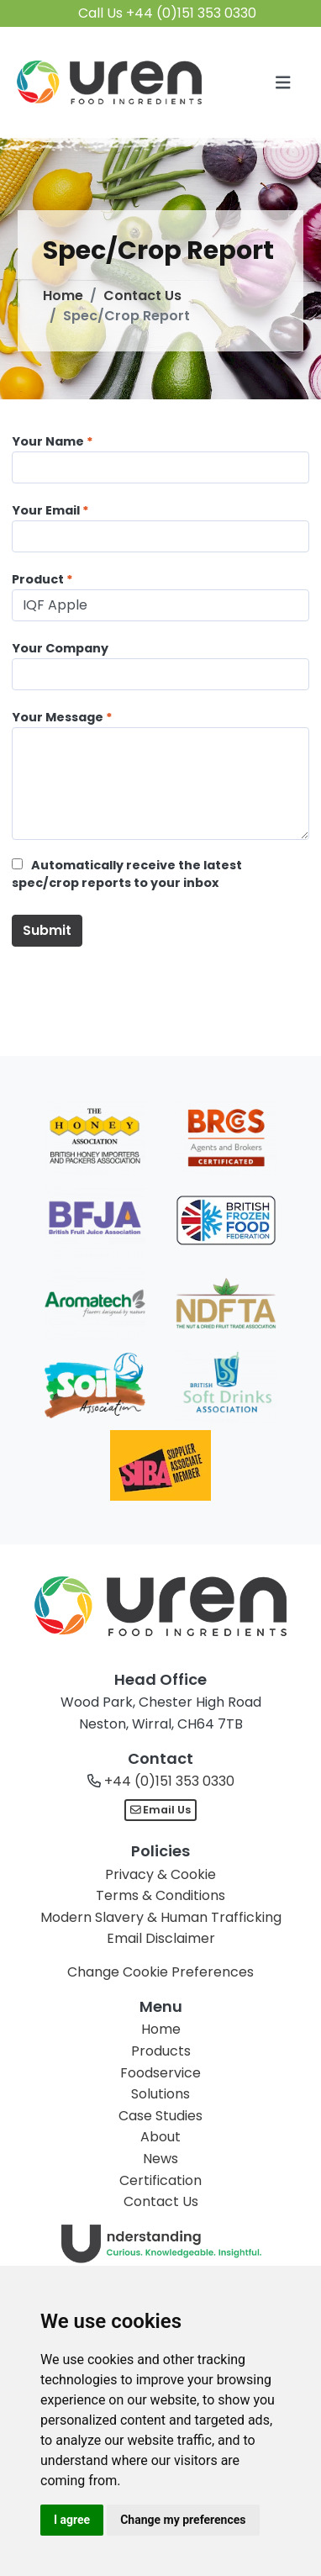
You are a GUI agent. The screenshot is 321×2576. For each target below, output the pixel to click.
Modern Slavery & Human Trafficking (161, 1917)
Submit (47, 930)
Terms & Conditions (160, 1895)
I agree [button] (72, 2519)
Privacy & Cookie (160, 1874)
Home (63, 295)
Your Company (60, 648)
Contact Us (142, 295)
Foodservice (160, 2072)
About (160, 2136)
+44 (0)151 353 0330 (169, 1781)
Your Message (57, 717)
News (160, 2158)
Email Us (161, 1810)
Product (38, 579)
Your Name (48, 441)
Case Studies (160, 2115)
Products (161, 2051)
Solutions (160, 2094)
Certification (160, 2180)
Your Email (46, 510)
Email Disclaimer (161, 1938)
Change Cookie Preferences (160, 1972)
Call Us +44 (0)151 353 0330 (167, 13)
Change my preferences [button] (182, 2519)
